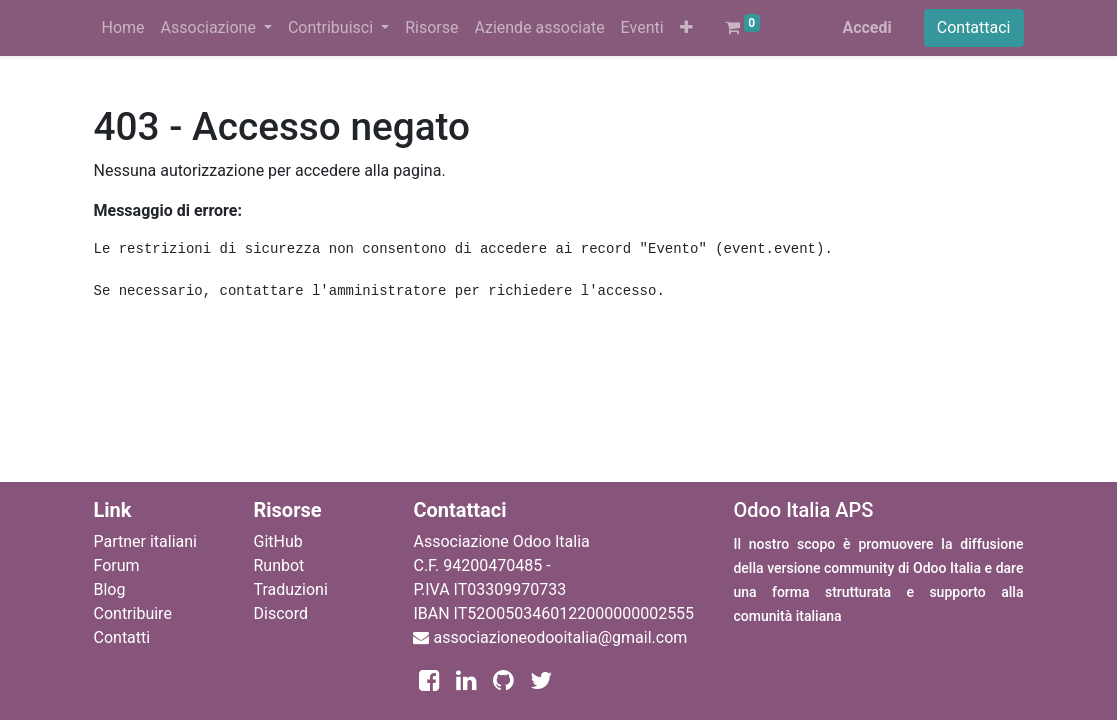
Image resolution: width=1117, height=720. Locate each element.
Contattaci (974, 27)
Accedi (866, 27)
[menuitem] (123, 28)
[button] (686, 28)
